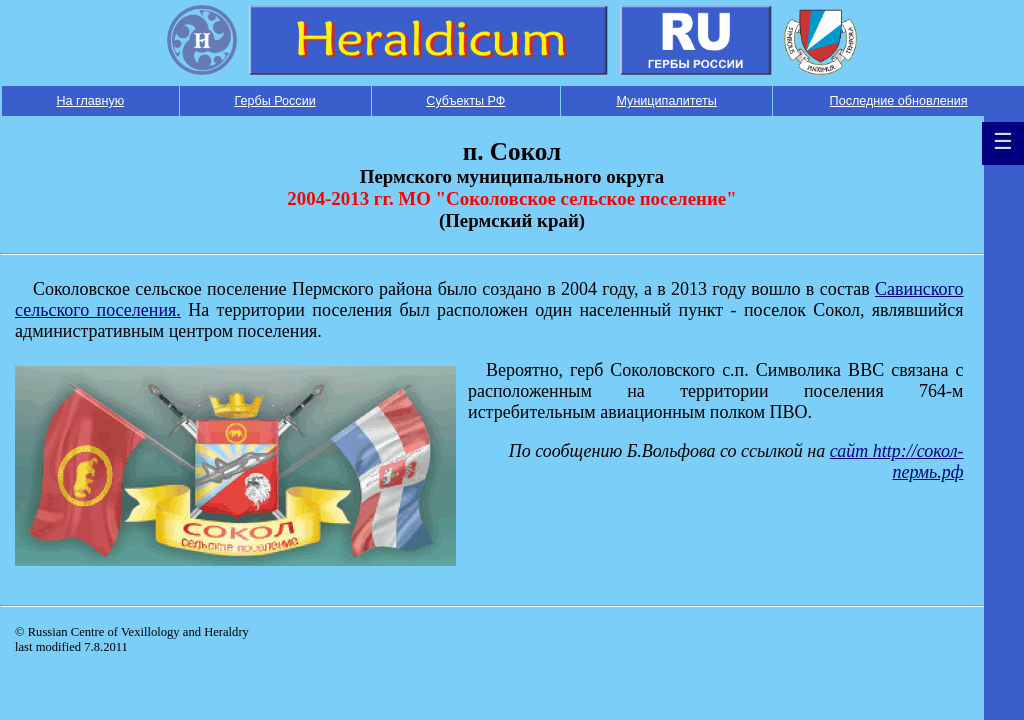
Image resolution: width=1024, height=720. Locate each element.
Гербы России (274, 101)
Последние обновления (899, 101)
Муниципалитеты (666, 101)
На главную (90, 101)
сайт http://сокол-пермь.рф (897, 461)
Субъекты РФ (465, 101)
